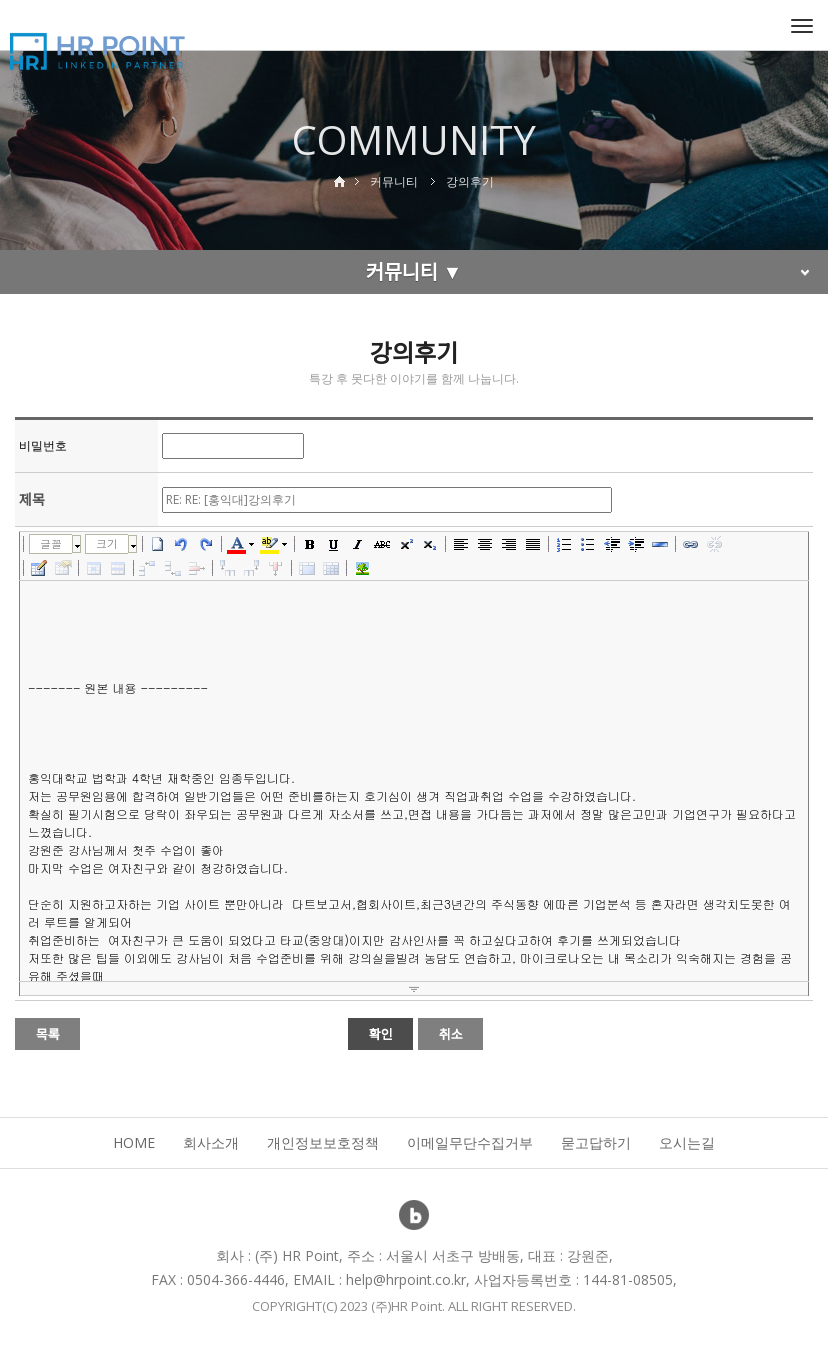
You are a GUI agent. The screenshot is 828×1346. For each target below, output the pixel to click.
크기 (107, 543)
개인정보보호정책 (323, 1142)
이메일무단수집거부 (470, 1142)
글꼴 (51, 543)
